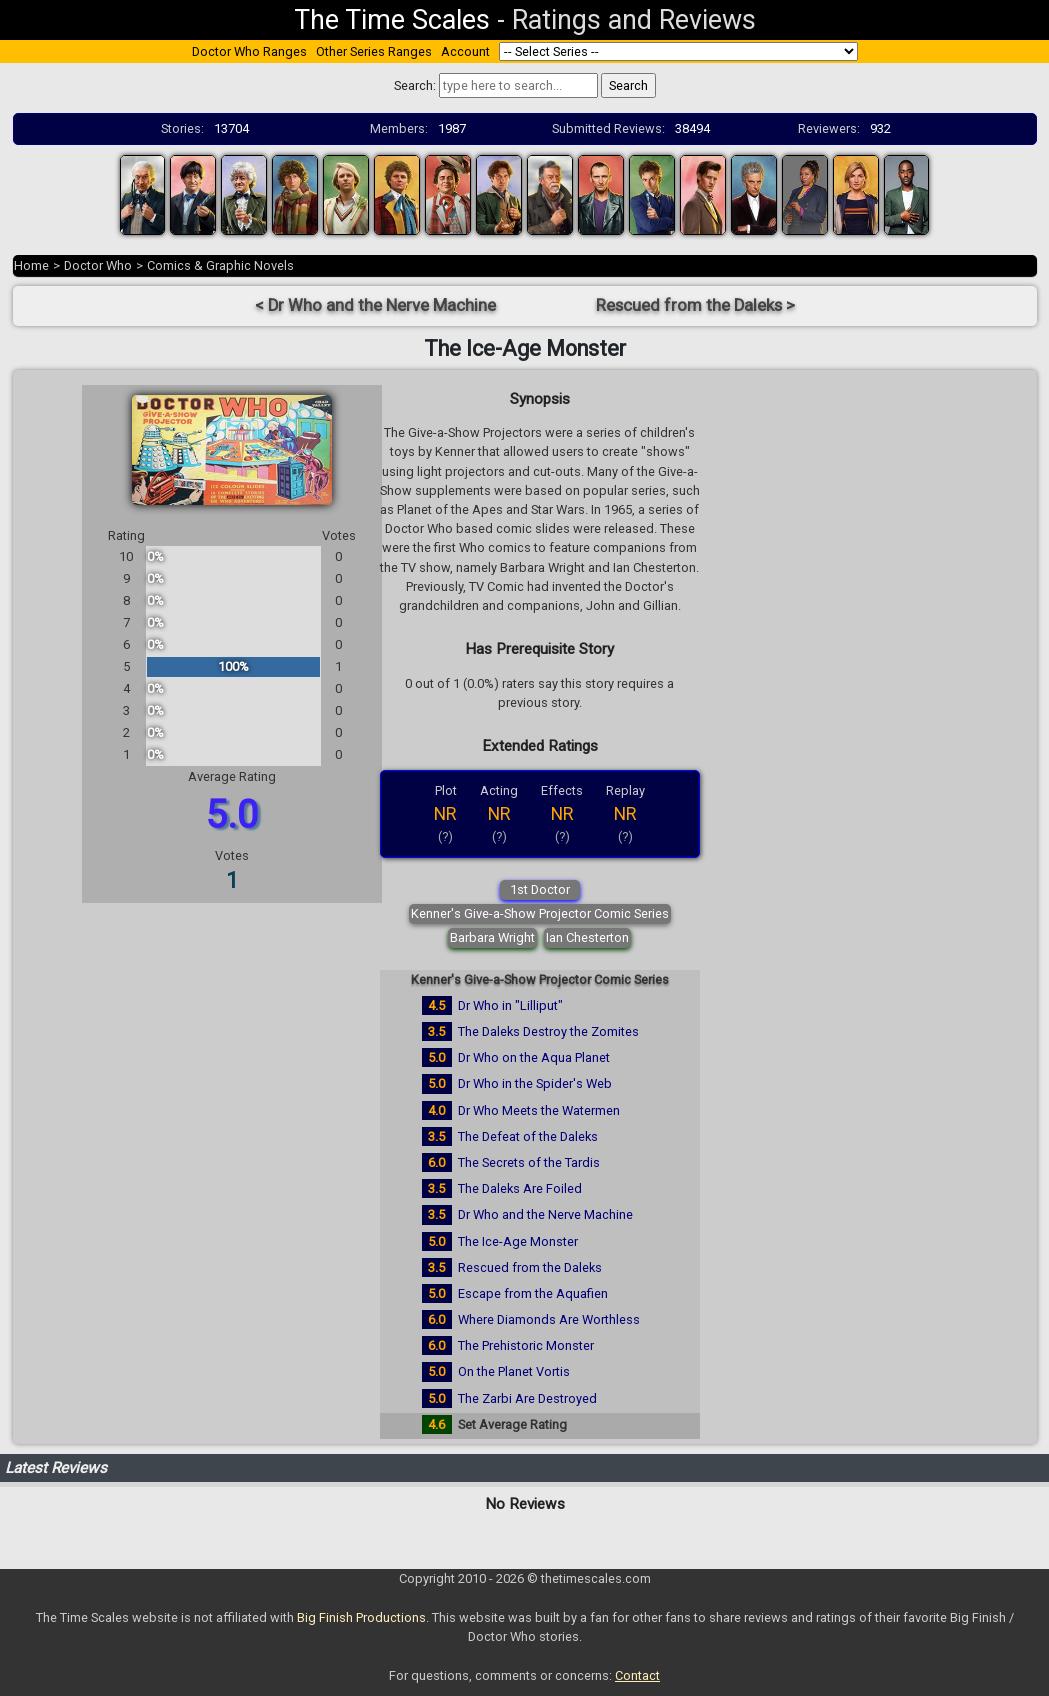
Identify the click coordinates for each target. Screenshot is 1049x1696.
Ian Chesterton (587, 937)
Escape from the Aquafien (533, 1293)
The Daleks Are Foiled (520, 1188)
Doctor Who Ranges (249, 51)
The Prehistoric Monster (526, 1345)
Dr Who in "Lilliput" (510, 1005)
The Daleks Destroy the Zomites (548, 1031)
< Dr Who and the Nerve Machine (375, 305)
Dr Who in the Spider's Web (535, 1083)
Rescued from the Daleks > (695, 305)
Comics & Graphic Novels (220, 265)
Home (31, 265)
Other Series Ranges (374, 51)
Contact (637, 1675)
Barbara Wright (492, 937)
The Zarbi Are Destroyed (527, 1398)
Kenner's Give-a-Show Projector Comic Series (540, 913)
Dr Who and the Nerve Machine (545, 1214)
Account (465, 51)
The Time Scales (392, 20)
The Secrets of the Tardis (529, 1162)
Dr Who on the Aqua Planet (534, 1057)
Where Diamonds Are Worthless (549, 1319)
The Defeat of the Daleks (528, 1136)
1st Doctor (540, 889)
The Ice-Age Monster (518, 1241)
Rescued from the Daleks (530, 1267)
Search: (415, 85)
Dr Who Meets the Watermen (539, 1110)
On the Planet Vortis (514, 1371)
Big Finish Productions (361, 1617)
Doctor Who (98, 265)
